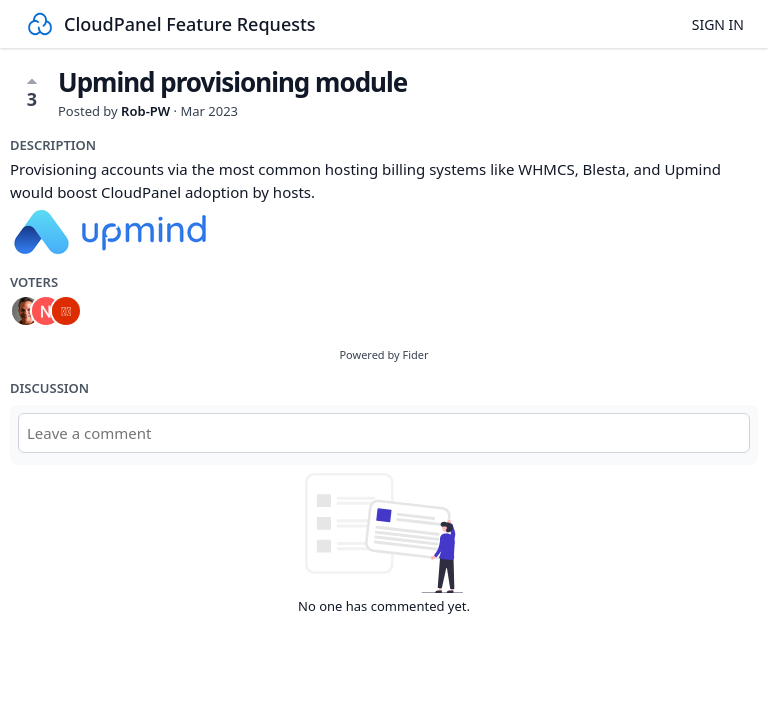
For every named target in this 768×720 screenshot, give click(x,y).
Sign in (718, 24)
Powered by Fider (383, 354)
